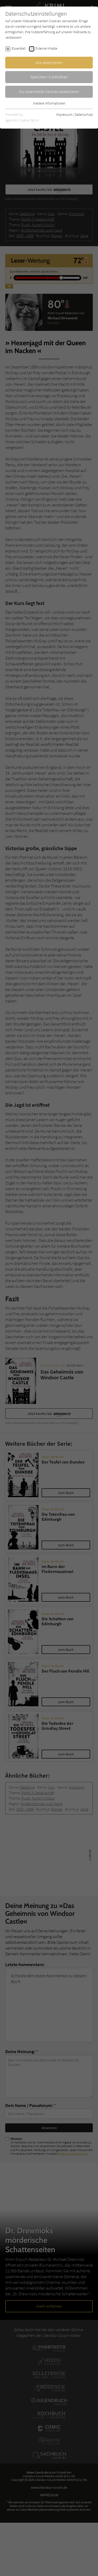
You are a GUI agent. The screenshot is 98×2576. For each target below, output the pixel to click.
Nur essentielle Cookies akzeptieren (49, 91)
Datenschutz (84, 114)
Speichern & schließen (49, 76)
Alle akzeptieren (49, 62)
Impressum (64, 114)
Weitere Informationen (49, 103)
